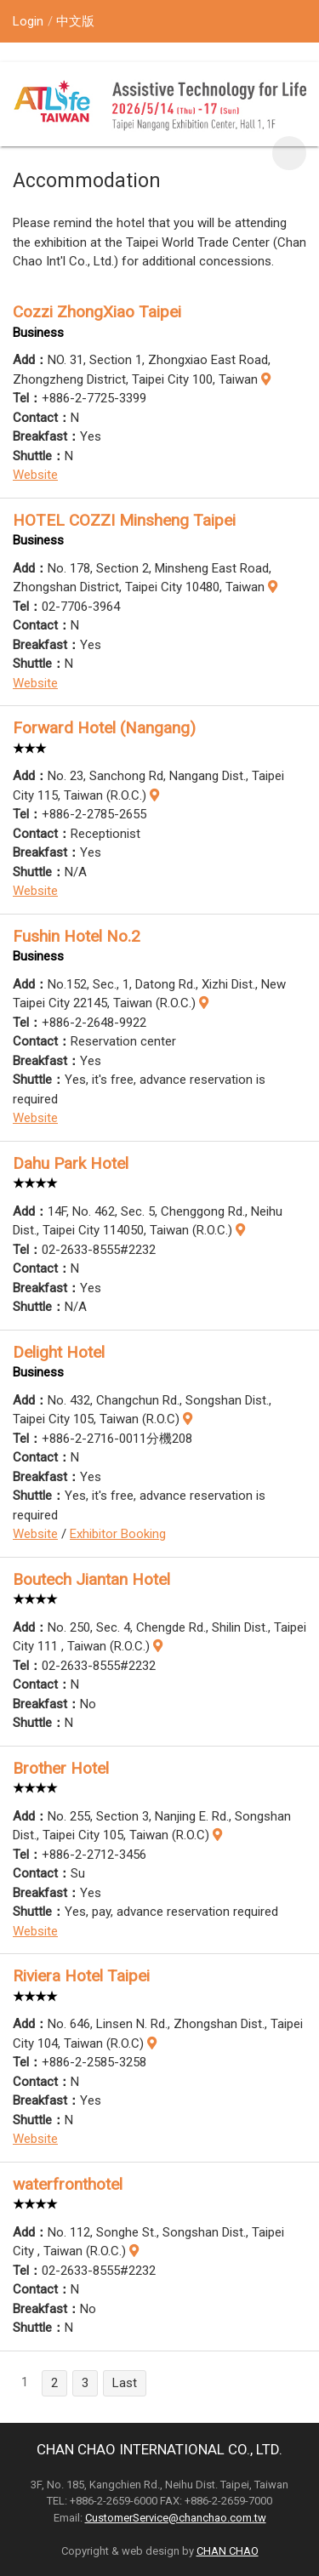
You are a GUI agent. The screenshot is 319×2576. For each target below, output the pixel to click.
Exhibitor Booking (118, 1534)
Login (28, 21)
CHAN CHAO (228, 2551)
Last (124, 2383)
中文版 (75, 21)
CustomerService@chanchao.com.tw (175, 2517)
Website (35, 474)
